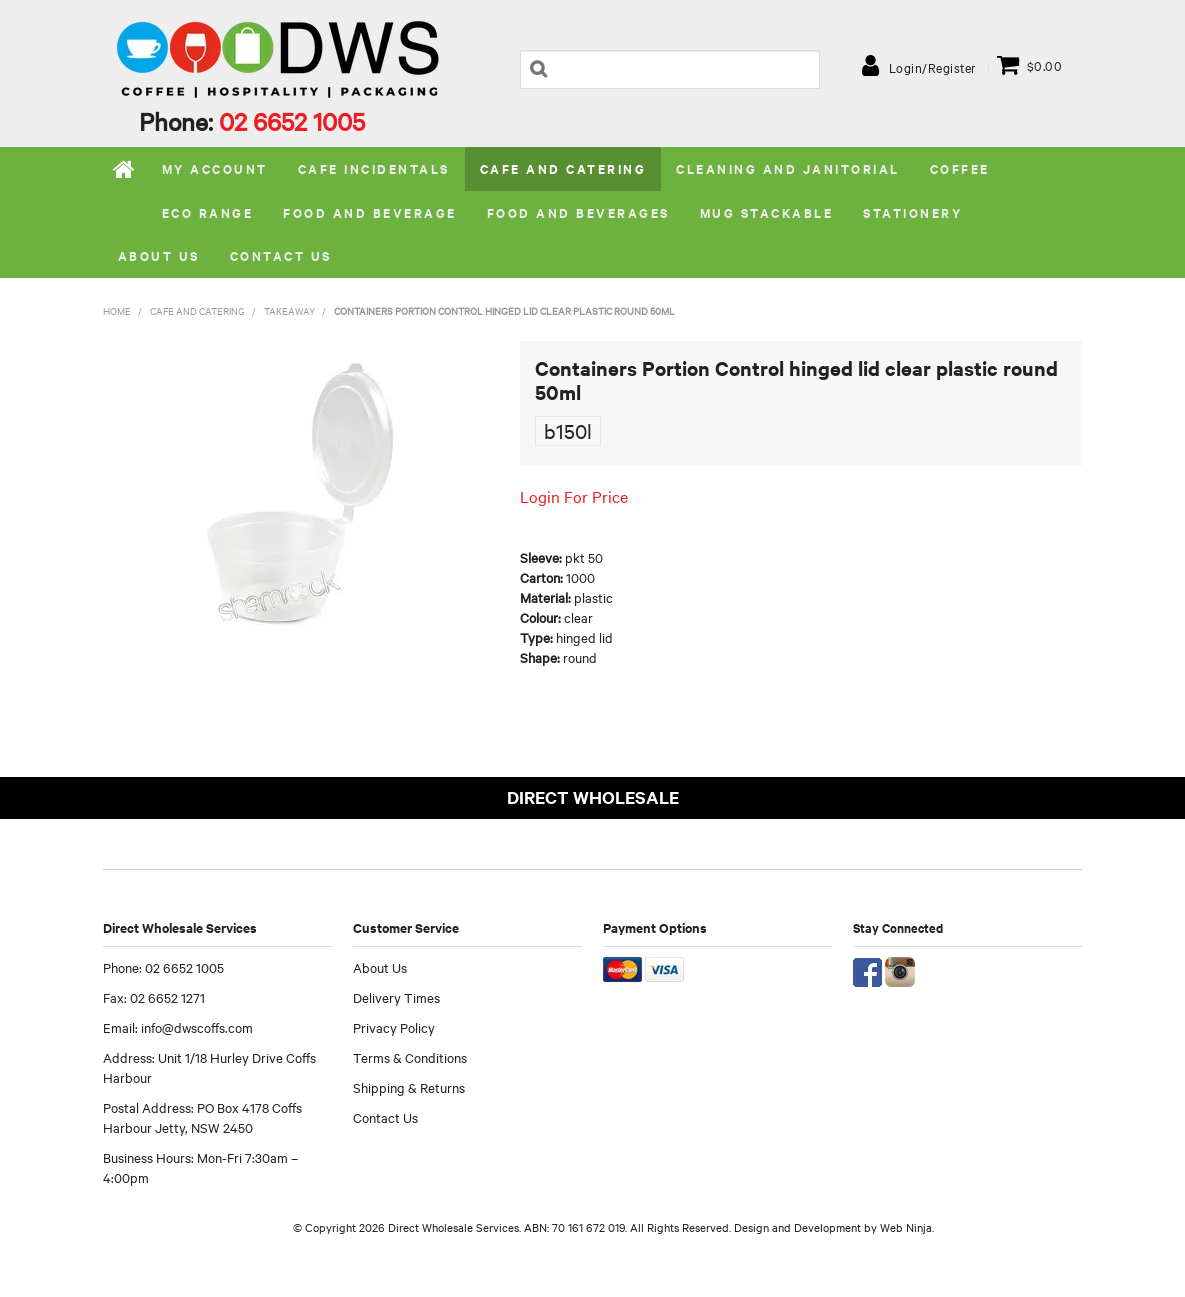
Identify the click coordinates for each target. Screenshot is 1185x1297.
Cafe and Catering (563, 168)
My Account (215, 168)
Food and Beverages (578, 212)
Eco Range (208, 212)
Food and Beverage (370, 212)
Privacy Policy (394, 1027)
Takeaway (289, 310)
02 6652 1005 (292, 121)
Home (125, 169)
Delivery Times (396, 997)
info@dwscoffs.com (197, 1027)
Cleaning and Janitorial (788, 168)
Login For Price (574, 496)
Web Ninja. (907, 1227)
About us (159, 255)
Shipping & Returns (409, 1087)
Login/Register (933, 67)
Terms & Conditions (410, 1057)
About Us (380, 967)
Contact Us (281, 255)
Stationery (912, 212)
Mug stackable (767, 212)
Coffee (960, 168)
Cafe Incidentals (374, 168)
